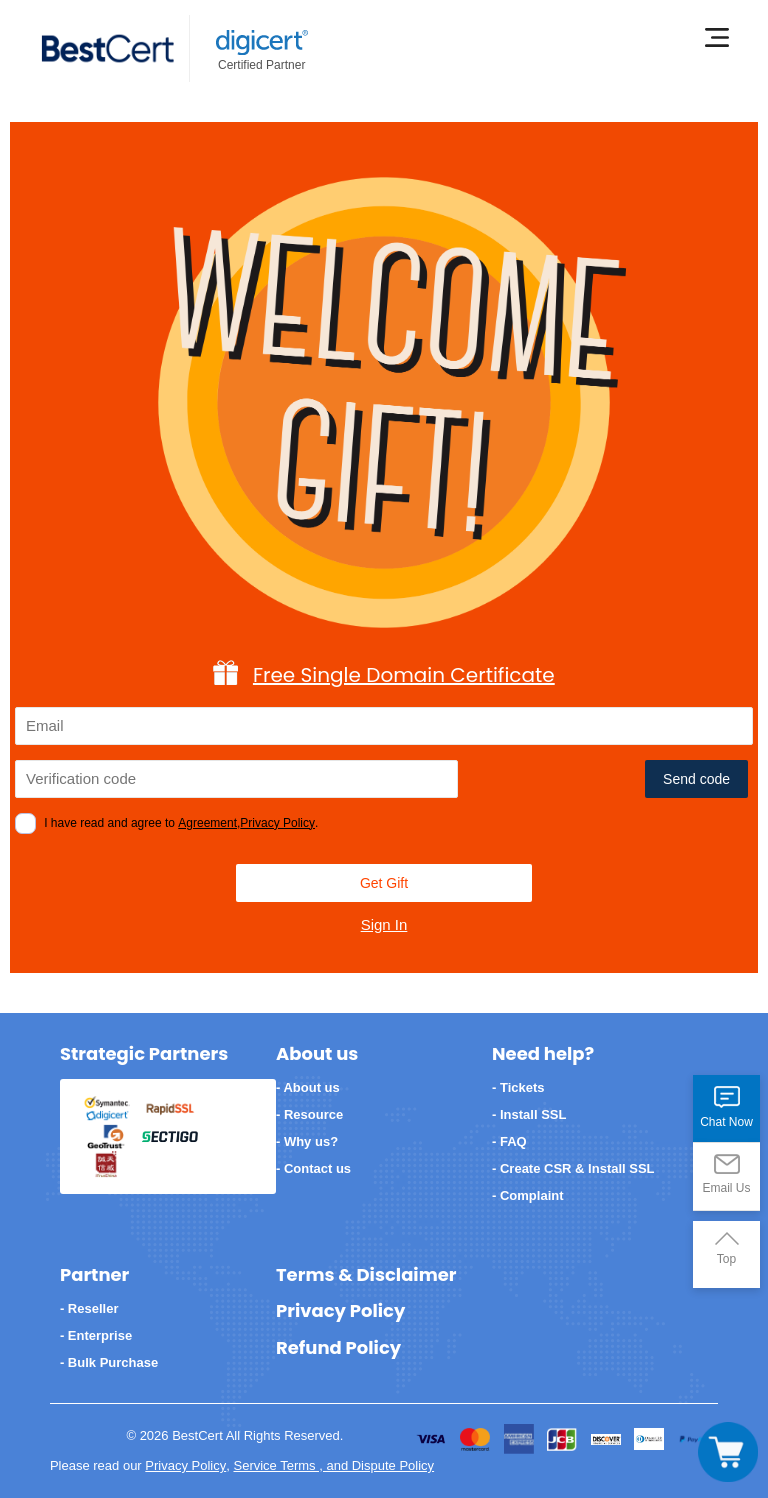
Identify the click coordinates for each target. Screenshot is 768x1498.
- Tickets (518, 1087)
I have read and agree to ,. (181, 823)
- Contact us (313, 1168)
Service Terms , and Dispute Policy (333, 1465)
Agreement (207, 823)
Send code (696, 779)
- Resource (309, 1114)
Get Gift (384, 883)
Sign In (384, 924)
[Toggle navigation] (728, 1452)
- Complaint (528, 1195)
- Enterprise (96, 1335)
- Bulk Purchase (109, 1362)
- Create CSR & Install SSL (573, 1168)
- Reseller (89, 1308)
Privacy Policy (277, 823)
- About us (308, 1087)
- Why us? (307, 1141)
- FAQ (509, 1141)
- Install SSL (529, 1114)
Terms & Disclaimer (366, 1275)
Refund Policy (338, 1348)
